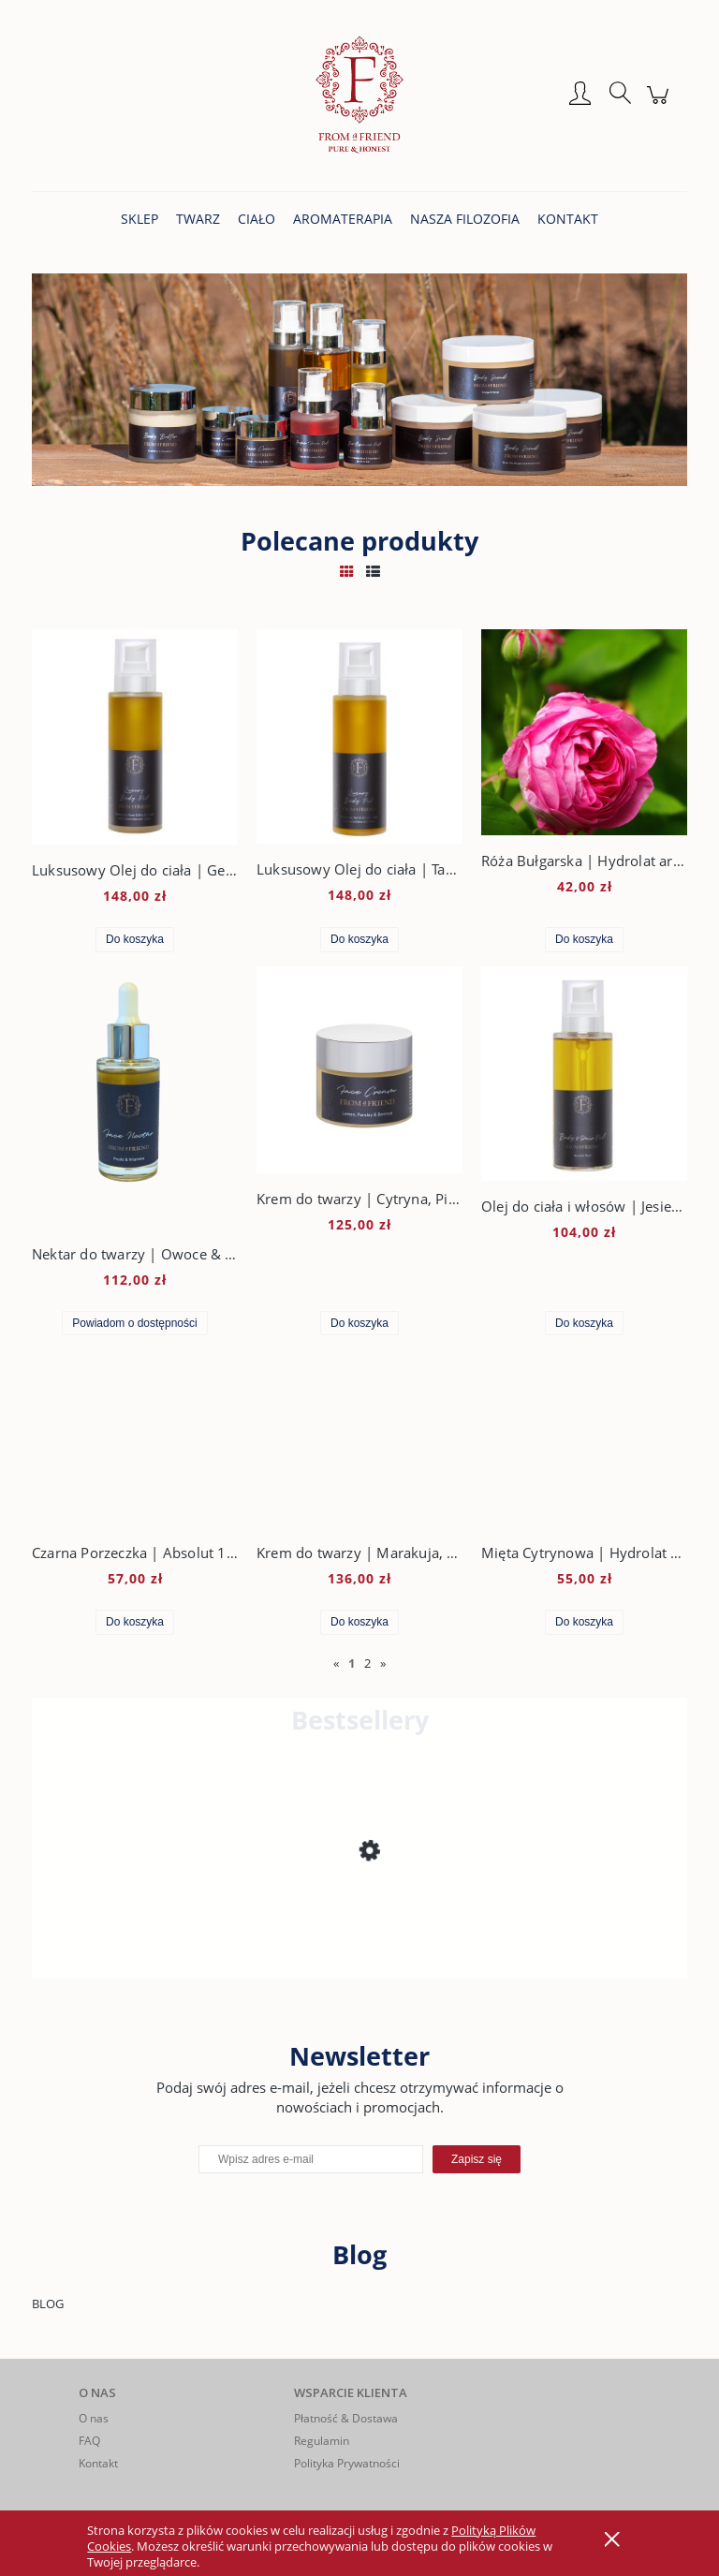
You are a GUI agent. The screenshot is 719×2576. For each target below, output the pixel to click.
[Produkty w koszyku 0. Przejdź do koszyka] (660, 104)
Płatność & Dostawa (346, 2418)
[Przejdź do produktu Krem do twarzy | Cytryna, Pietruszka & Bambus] (181, 1921)
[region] (359, 379)
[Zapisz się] (477, 2159)
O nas (94, 2418)
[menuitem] (139, 218)
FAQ (89, 2441)
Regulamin (321, 2441)
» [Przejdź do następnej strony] (383, 1663)
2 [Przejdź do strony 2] (367, 1663)
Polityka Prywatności (347, 2463)
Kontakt (98, 2463)
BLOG (48, 2303)
